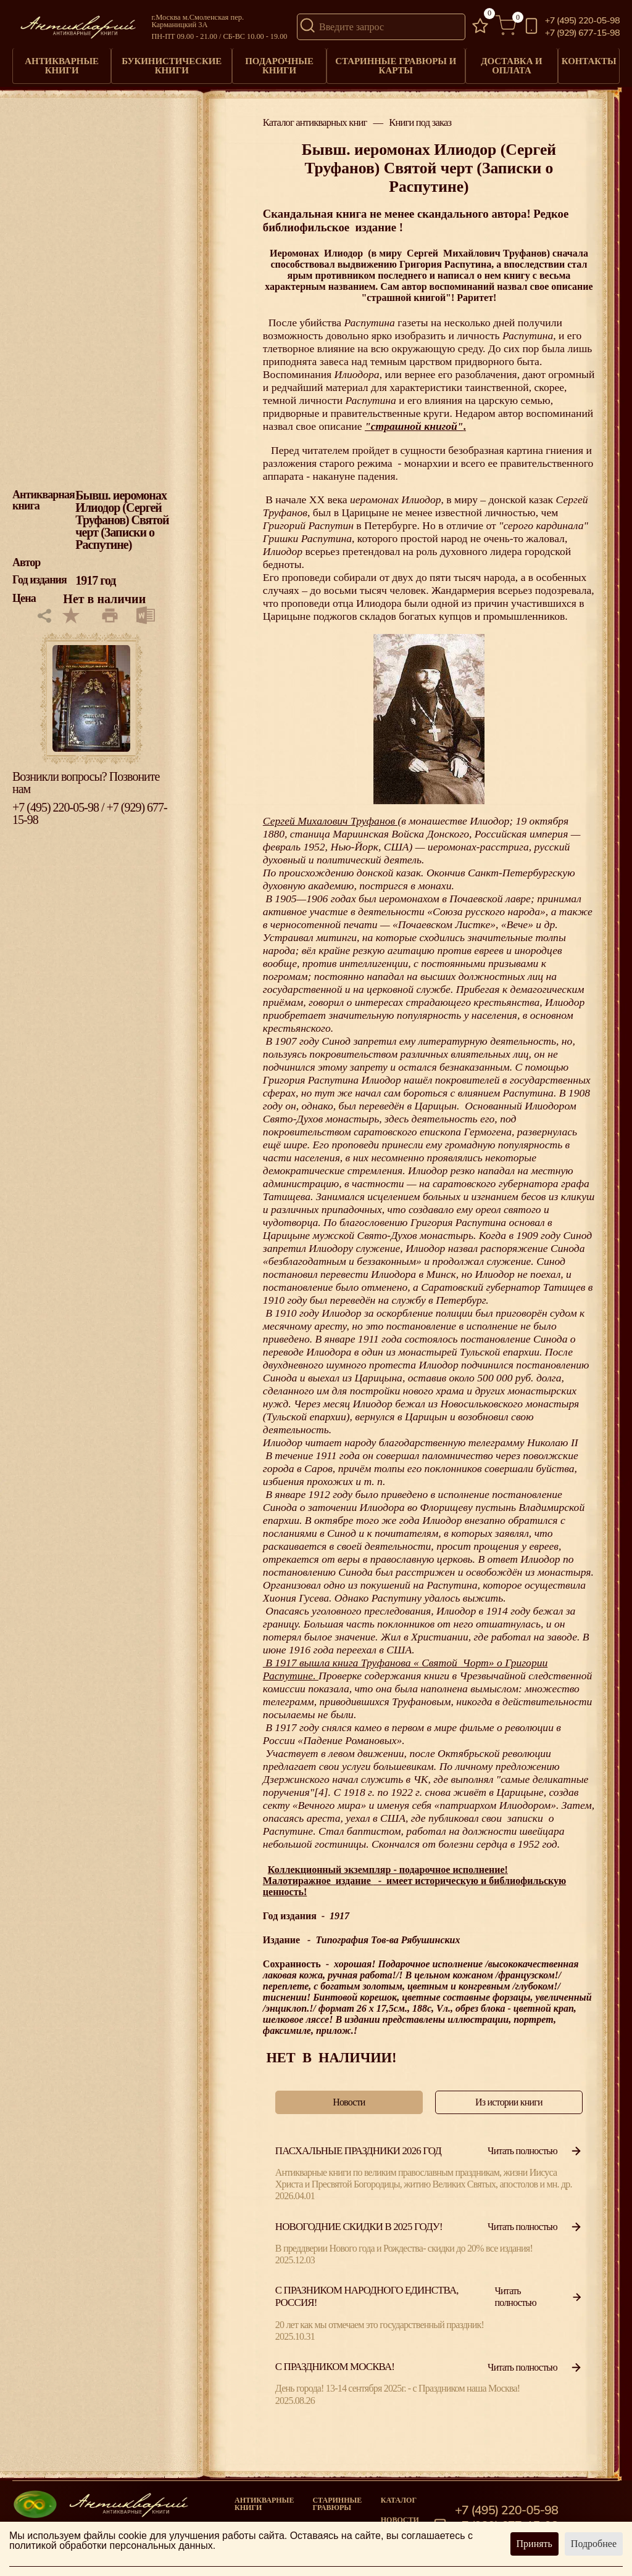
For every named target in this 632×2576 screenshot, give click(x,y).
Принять (534, 2543)
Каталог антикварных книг (315, 115)
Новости (400, 2512)
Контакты (587, 58)
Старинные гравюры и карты (393, 62)
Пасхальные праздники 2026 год (358, 2143)
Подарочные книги (278, 62)
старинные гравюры (337, 2495)
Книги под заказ (420, 115)
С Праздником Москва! (334, 2359)
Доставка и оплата (507, 62)
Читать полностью (535, 2143)
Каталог (399, 2492)
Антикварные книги (62, 62)
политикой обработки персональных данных (111, 2545)
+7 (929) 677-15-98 (582, 33)
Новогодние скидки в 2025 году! (359, 2218)
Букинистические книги (171, 62)
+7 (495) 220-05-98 (582, 20)
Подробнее (594, 2543)
